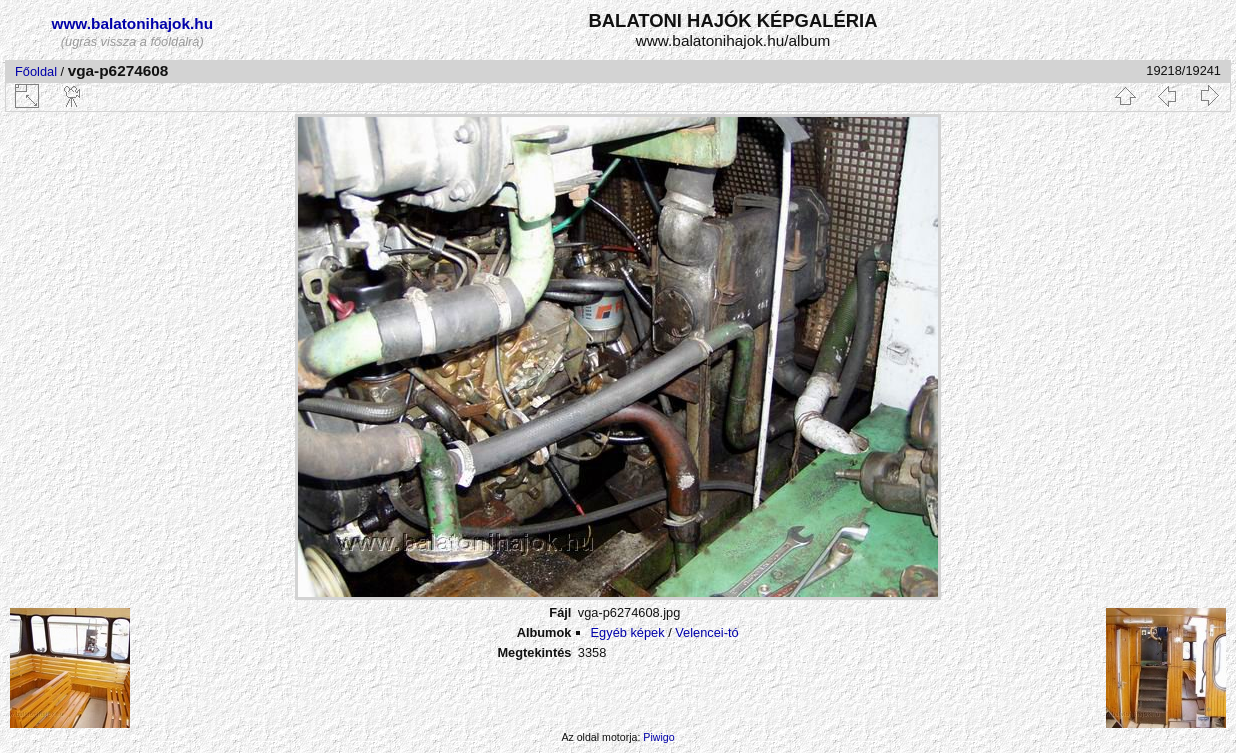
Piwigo (658, 737)
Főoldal (36, 71)
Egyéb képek (628, 632)
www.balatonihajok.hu (132, 23)
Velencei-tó (706, 632)
